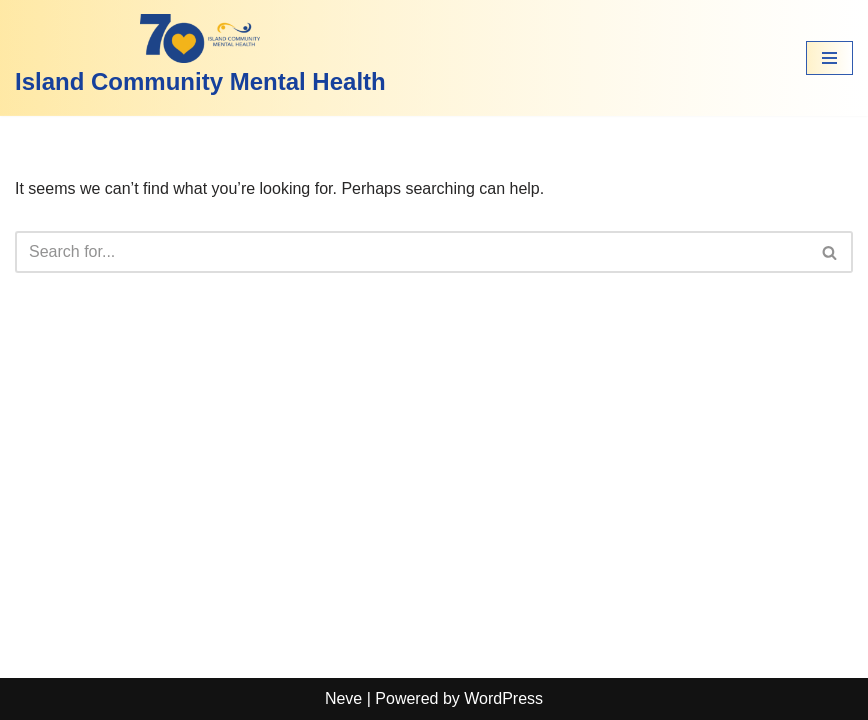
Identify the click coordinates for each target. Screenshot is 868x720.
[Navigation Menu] (829, 58)
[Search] (411, 252)
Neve (343, 698)
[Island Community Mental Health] (200, 58)
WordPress (503, 698)
